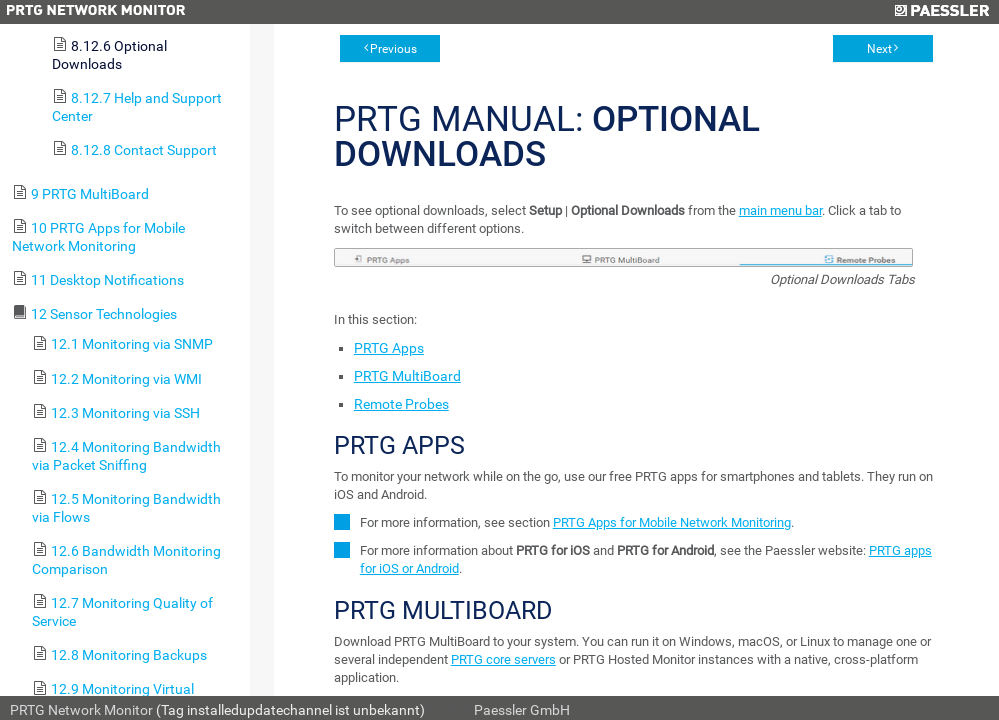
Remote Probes (401, 404)
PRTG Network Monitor (81, 710)
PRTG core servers (503, 659)
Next (879, 49)
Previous (393, 49)
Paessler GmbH (522, 710)
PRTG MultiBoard (407, 376)
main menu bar (780, 210)
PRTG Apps (389, 348)
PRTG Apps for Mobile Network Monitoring (672, 522)
